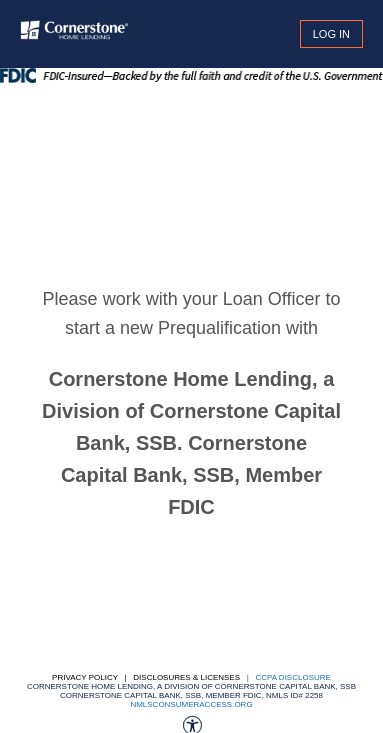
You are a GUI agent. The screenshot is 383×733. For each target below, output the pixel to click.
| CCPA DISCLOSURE (286, 677)
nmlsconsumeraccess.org (191, 704)
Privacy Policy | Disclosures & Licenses (146, 677)
